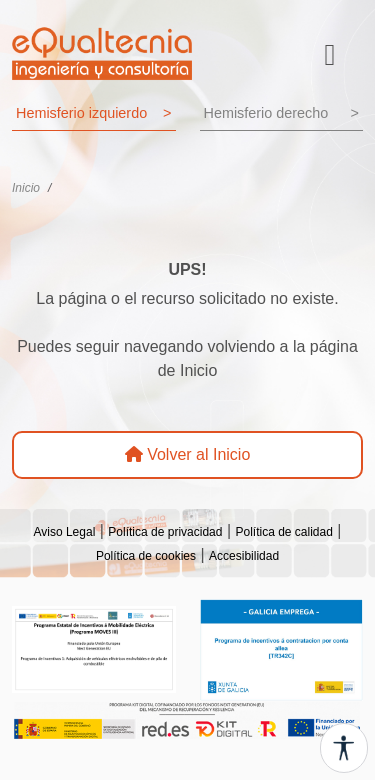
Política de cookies (146, 556)
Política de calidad (283, 532)
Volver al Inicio (188, 454)
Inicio (26, 188)
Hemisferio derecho (282, 114)
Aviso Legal (64, 532)
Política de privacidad (165, 532)
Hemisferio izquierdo (94, 114)
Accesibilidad (244, 556)
